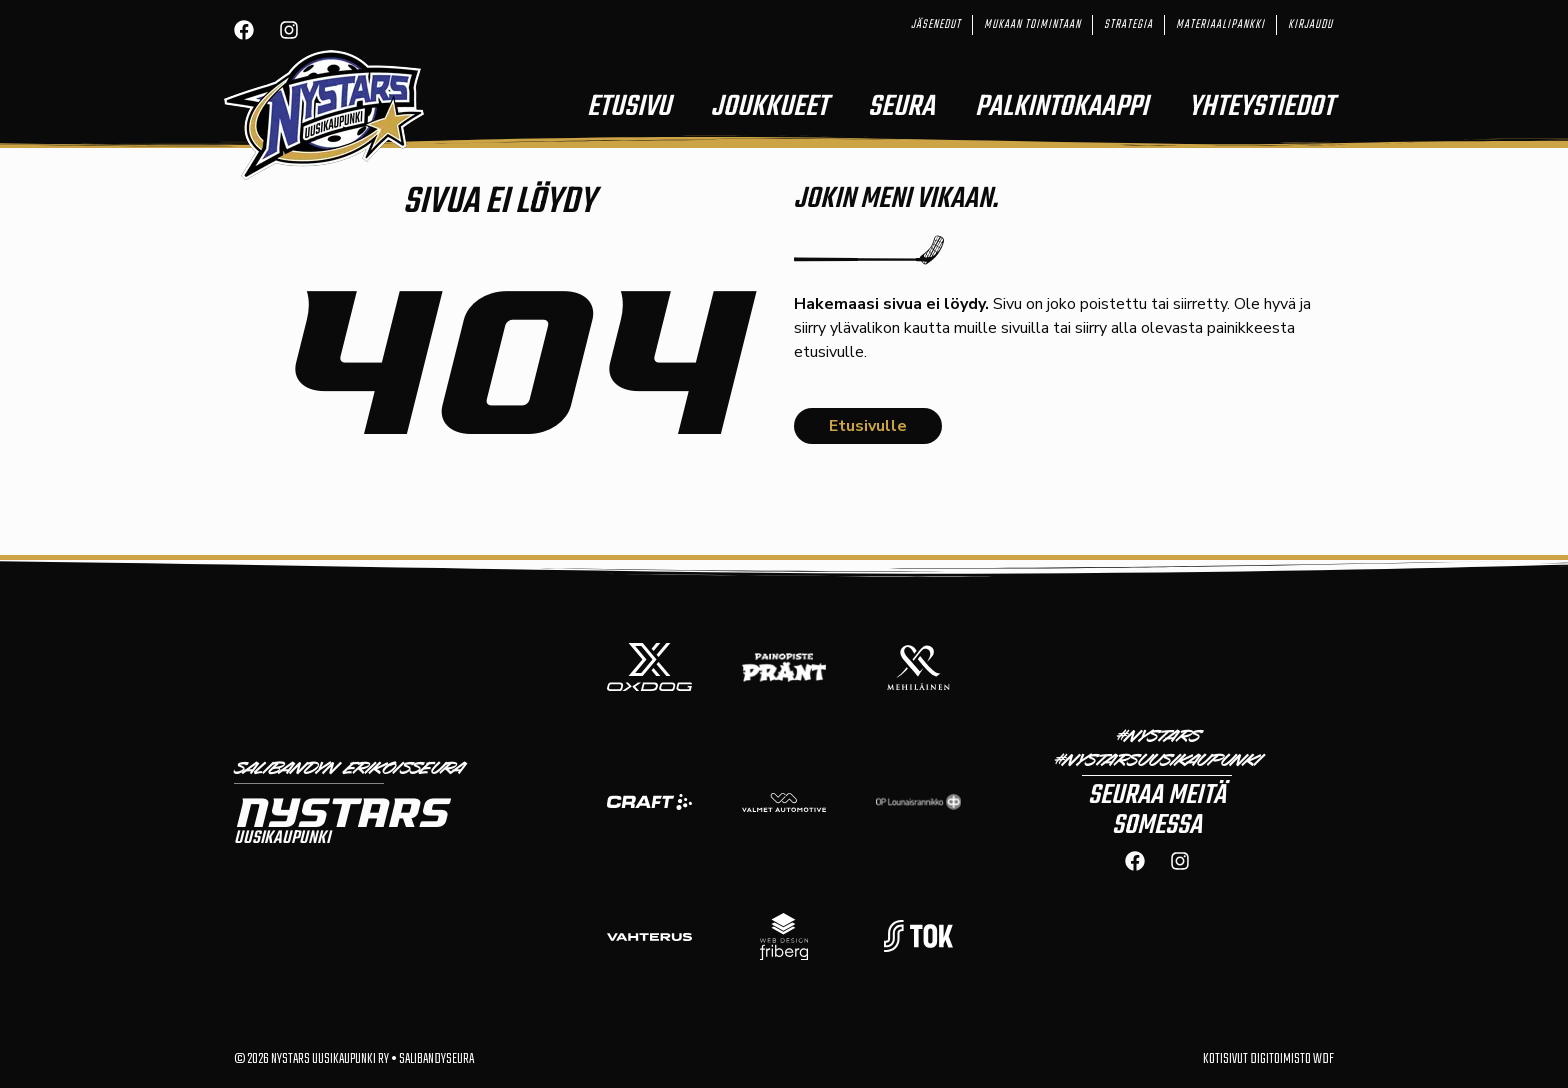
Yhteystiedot (1261, 107)
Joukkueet (769, 107)
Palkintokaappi (1061, 107)
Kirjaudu (1310, 25)
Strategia (1128, 25)
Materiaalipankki (1220, 25)
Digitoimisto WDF (1292, 1059)
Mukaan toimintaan (1032, 25)
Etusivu (629, 107)
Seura (901, 107)
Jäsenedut (936, 25)
